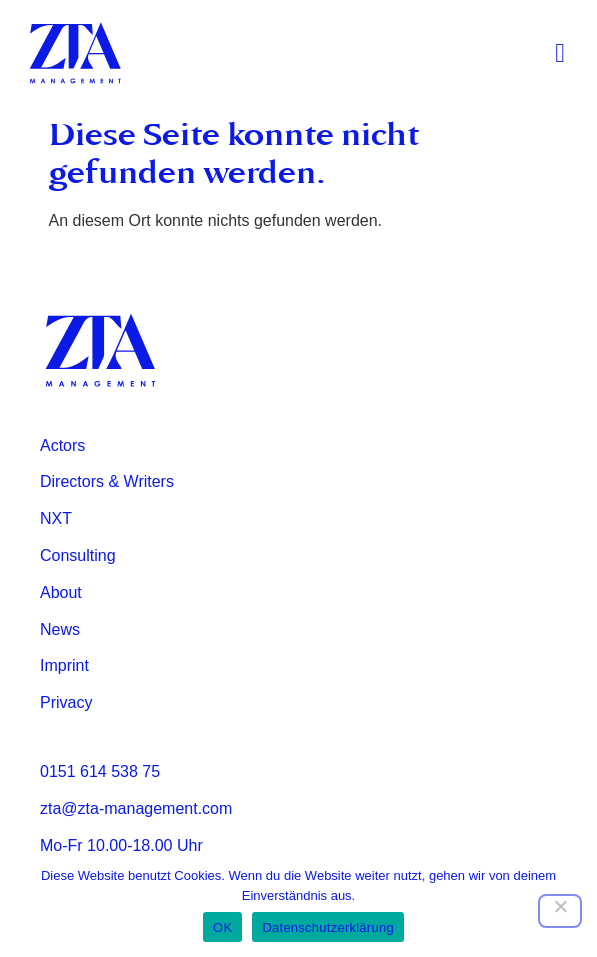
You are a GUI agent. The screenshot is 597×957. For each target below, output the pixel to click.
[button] (560, 53)
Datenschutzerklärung (327, 927)
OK (222, 927)
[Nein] (560, 911)
